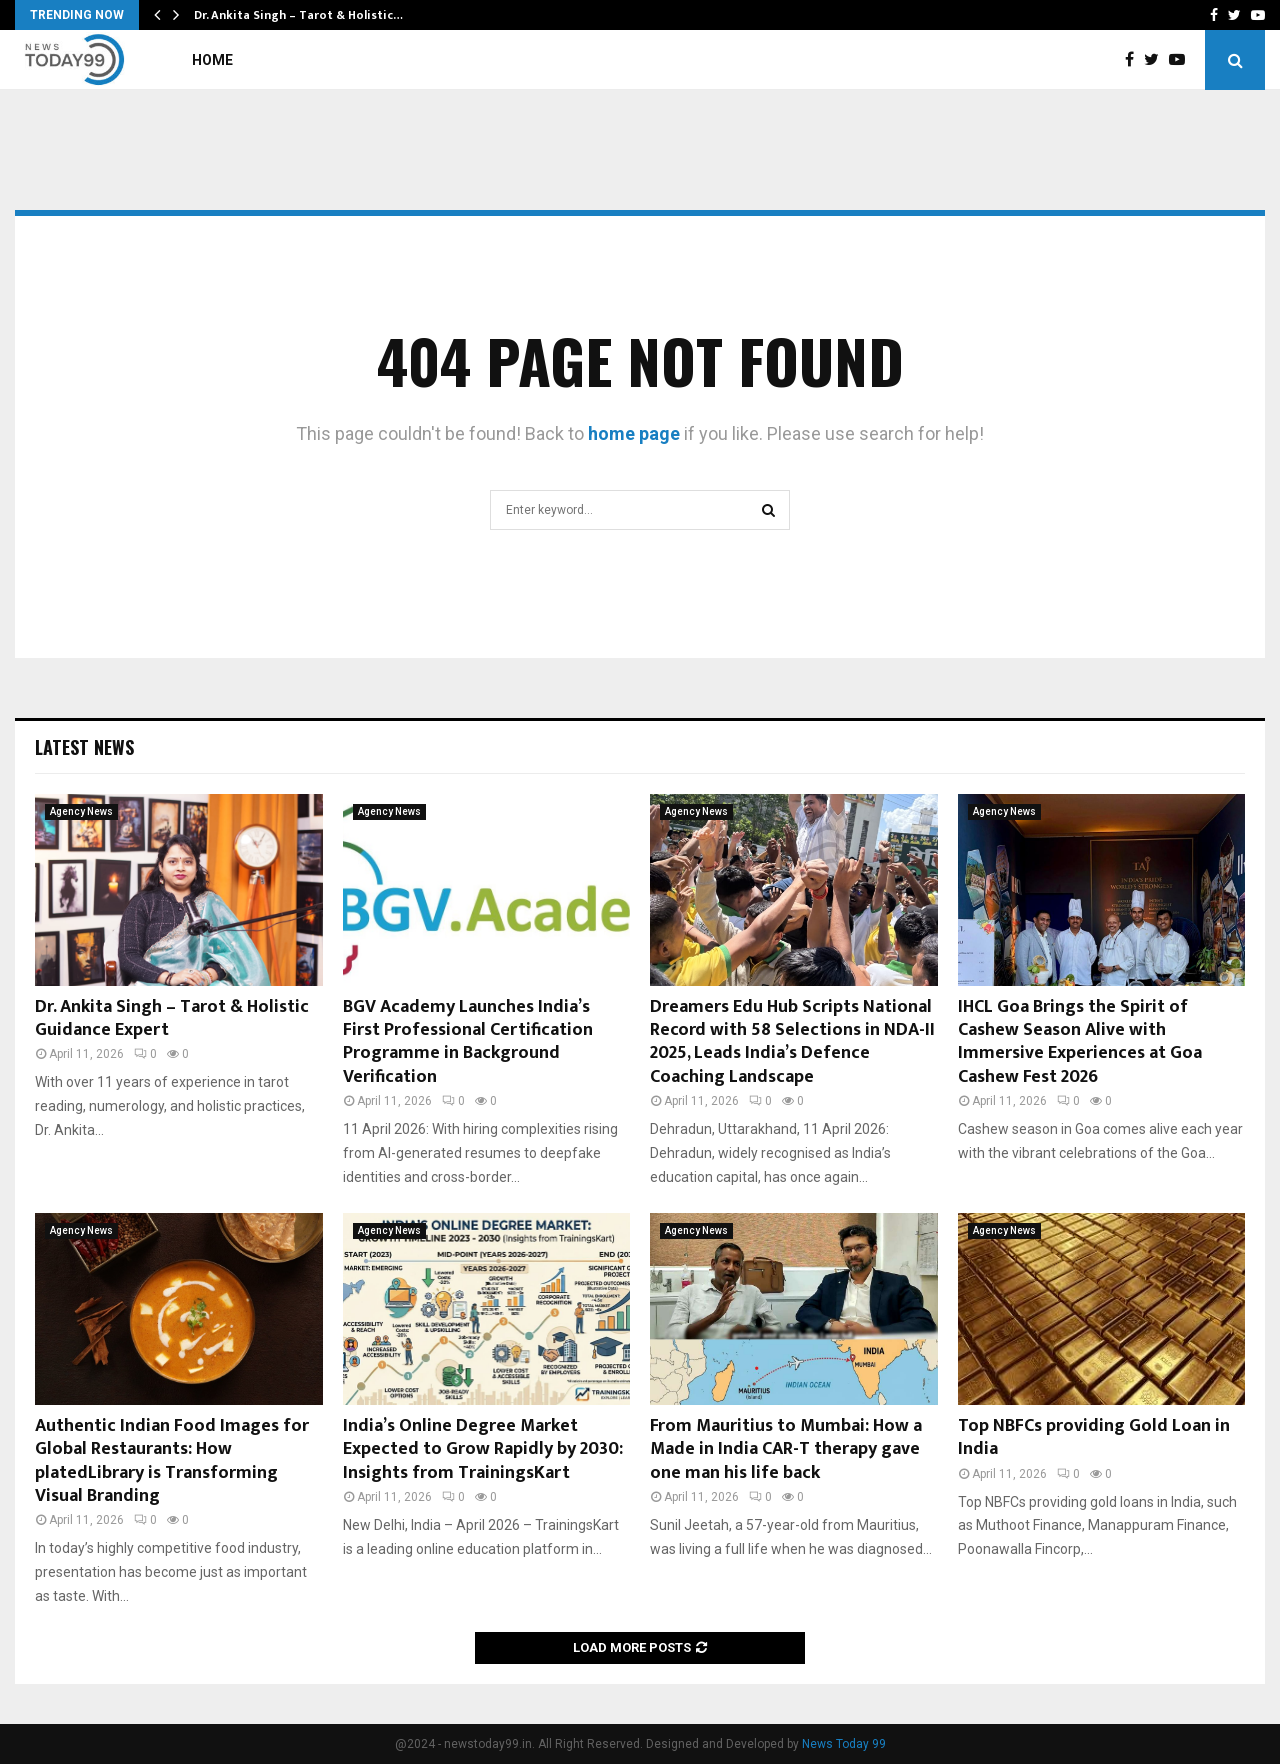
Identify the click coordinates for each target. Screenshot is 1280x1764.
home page (634, 433)
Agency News (81, 811)
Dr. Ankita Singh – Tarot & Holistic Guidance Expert (172, 1018)
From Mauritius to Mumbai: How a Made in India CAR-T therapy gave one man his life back (786, 1449)
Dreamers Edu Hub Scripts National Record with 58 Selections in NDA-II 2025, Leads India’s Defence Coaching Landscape (792, 1042)
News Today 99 (844, 1744)
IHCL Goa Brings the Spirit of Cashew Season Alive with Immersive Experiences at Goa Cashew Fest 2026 (1080, 1042)
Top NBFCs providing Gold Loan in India (1094, 1437)
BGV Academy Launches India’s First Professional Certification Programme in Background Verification (468, 1042)
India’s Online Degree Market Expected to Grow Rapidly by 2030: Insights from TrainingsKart (483, 1449)
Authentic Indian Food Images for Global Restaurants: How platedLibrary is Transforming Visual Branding (172, 1461)
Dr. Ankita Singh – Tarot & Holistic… (298, 15)
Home (212, 60)
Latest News (84, 747)
